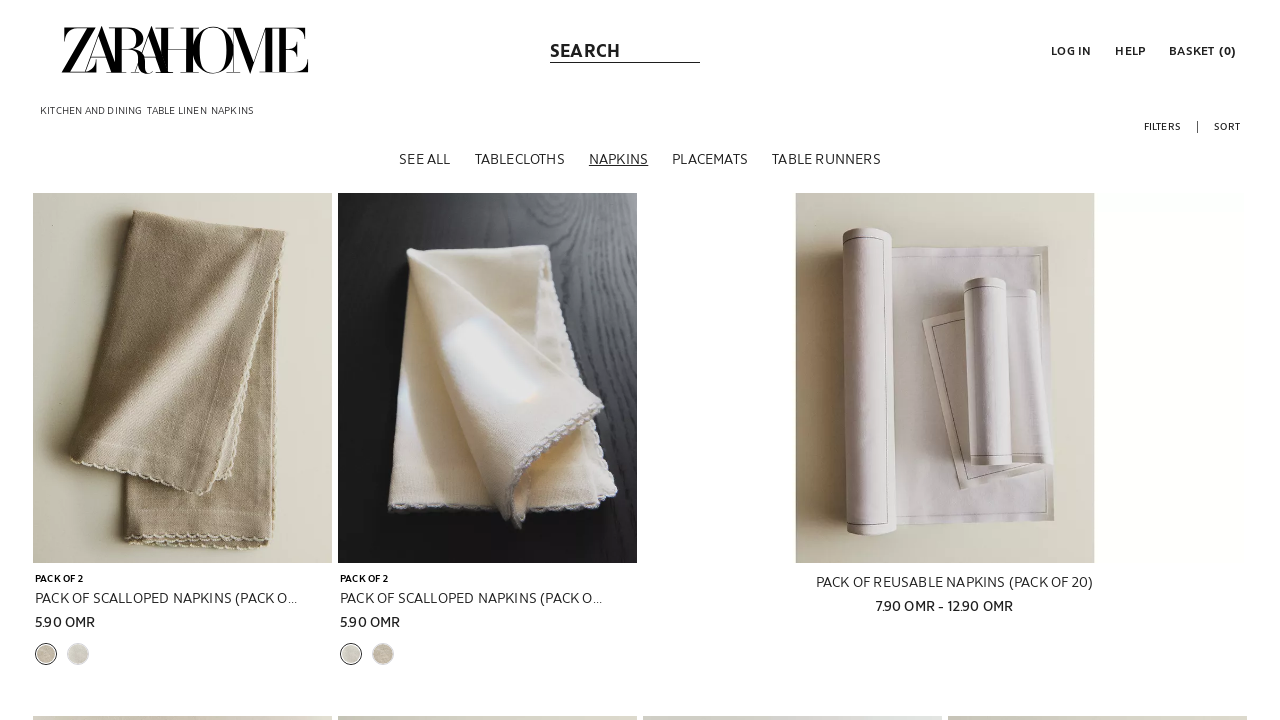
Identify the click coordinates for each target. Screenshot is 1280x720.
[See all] (424, 159)
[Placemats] (710, 159)
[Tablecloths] (520, 159)
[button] (1069, 50)
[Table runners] (826, 159)
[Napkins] (618, 159)
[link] (185, 50)
